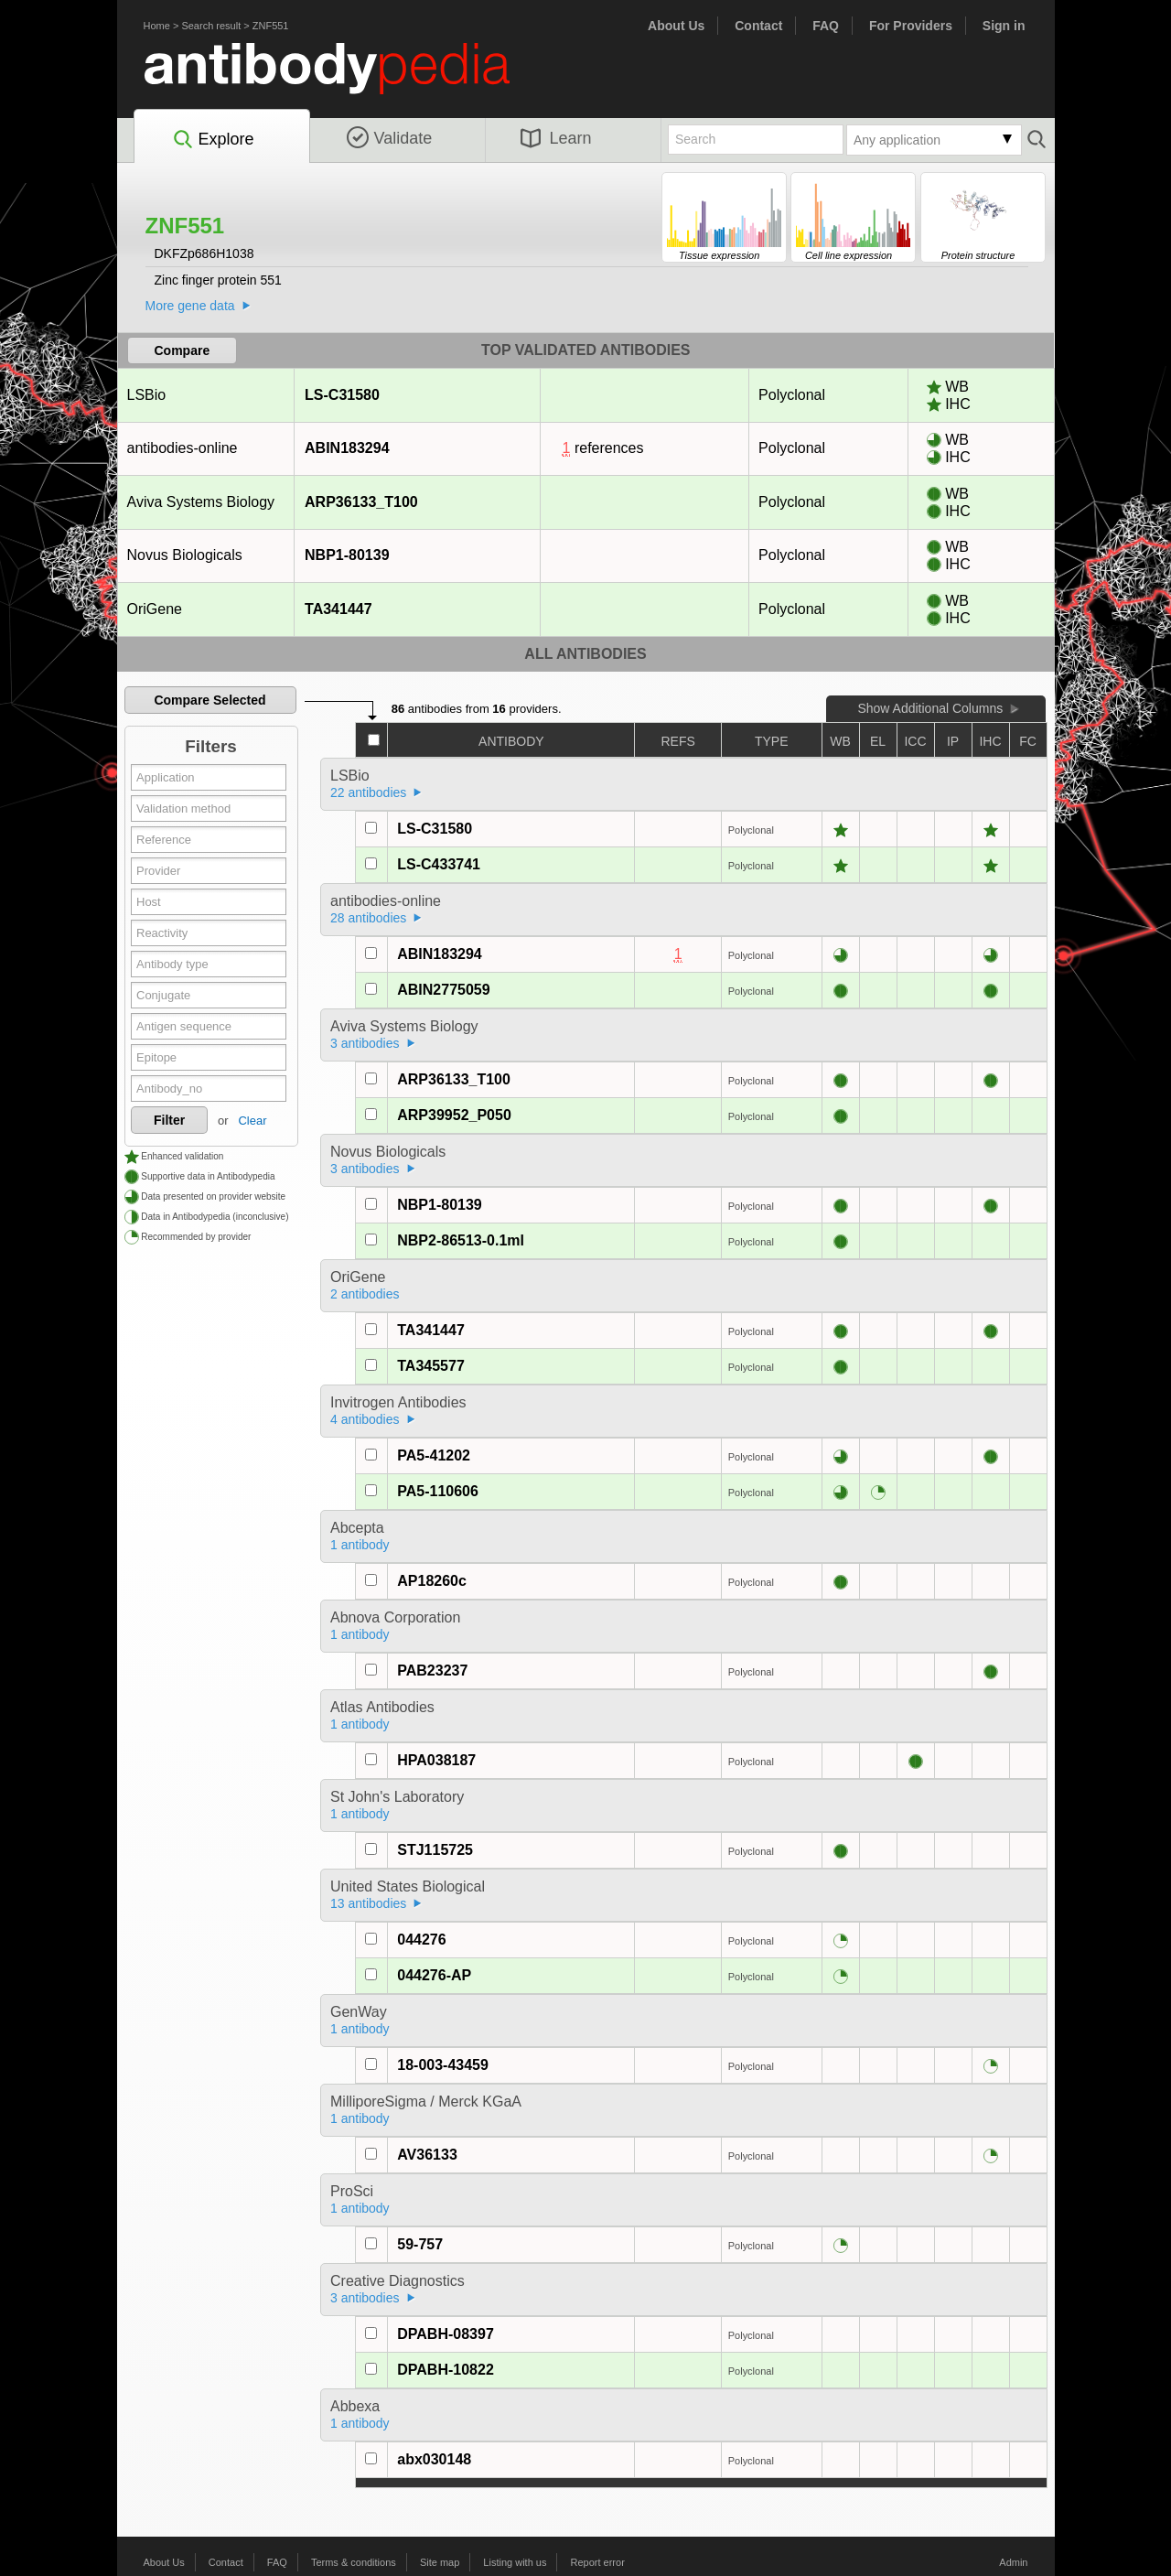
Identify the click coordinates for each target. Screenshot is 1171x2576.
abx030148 (434, 2459)
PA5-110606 (437, 1491)
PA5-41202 (433, 1455)
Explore (212, 140)
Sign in (1004, 25)
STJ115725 (435, 1850)
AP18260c (432, 1581)
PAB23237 (432, 1670)
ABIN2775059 (443, 989)
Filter (169, 1120)
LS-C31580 (342, 395)
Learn (556, 138)
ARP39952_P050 (454, 1115)
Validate (390, 138)
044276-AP (434, 1975)
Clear (252, 1120)
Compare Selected (209, 700)
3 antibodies (365, 1043)
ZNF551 (270, 25)
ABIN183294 (347, 448)
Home (157, 25)
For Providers (910, 25)
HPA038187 (436, 1760)
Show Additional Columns (930, 708)
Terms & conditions (353, 2562)
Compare (182, 350)
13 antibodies (368, 1903)
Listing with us (514, 2562)
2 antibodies (365, 1294)
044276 (421, 1939)
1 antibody (360, 1544)
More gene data (190, 305)
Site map (439, 2562)
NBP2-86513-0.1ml (460, 1240)
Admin (1013, 2562)
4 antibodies (365, 1419)
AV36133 (427, 2154)
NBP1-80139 (347, 555)
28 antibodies (368, 918)
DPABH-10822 (445, 2369)
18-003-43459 (443, 2065)
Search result (211, 25)
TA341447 (338, 609)
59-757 (420, 2244)
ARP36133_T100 (361, 502)
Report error (598, 2562)
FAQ (825, 25)
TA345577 (431, 1366)
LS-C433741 (438, 864)
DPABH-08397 (445, 2334)
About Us (676, 25)
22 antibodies (368, 792)
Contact (758, 25)
